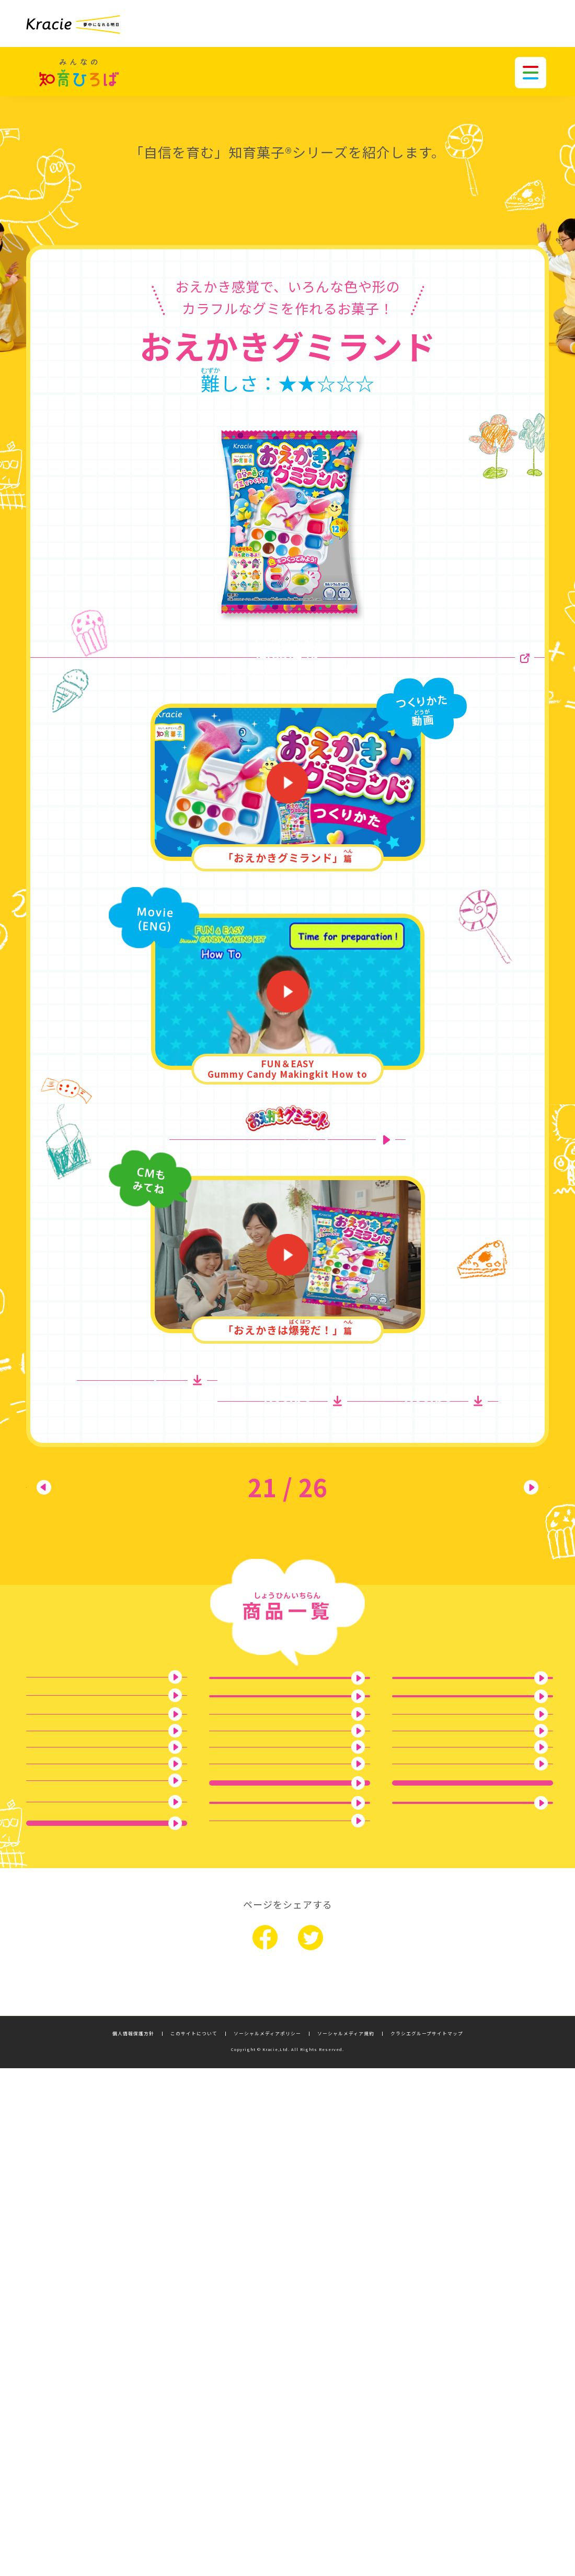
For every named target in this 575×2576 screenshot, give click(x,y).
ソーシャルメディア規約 (345, 2541)
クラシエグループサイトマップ (426, 2541)
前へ (78, 1568)
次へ (496, 1568)
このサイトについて (193, 2541)
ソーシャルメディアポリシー (267, 2541)
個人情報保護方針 (133, 2541)
